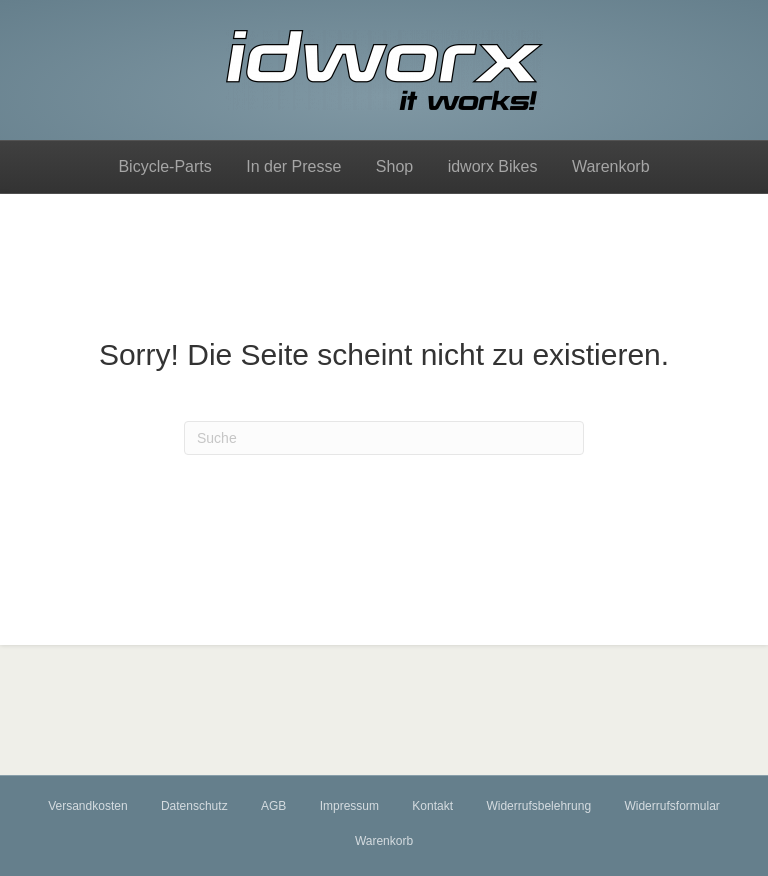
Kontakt (432, 806)
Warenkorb (611, 166)
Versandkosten (87, 806)
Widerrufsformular (671, 806)
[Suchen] (384, 438)
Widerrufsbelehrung (538, 806)
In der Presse (293, 166)
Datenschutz (194, 806)
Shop (394, 166)
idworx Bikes (493, 166)
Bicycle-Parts (164, 166)
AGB (273, 806)
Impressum (349, 806)
